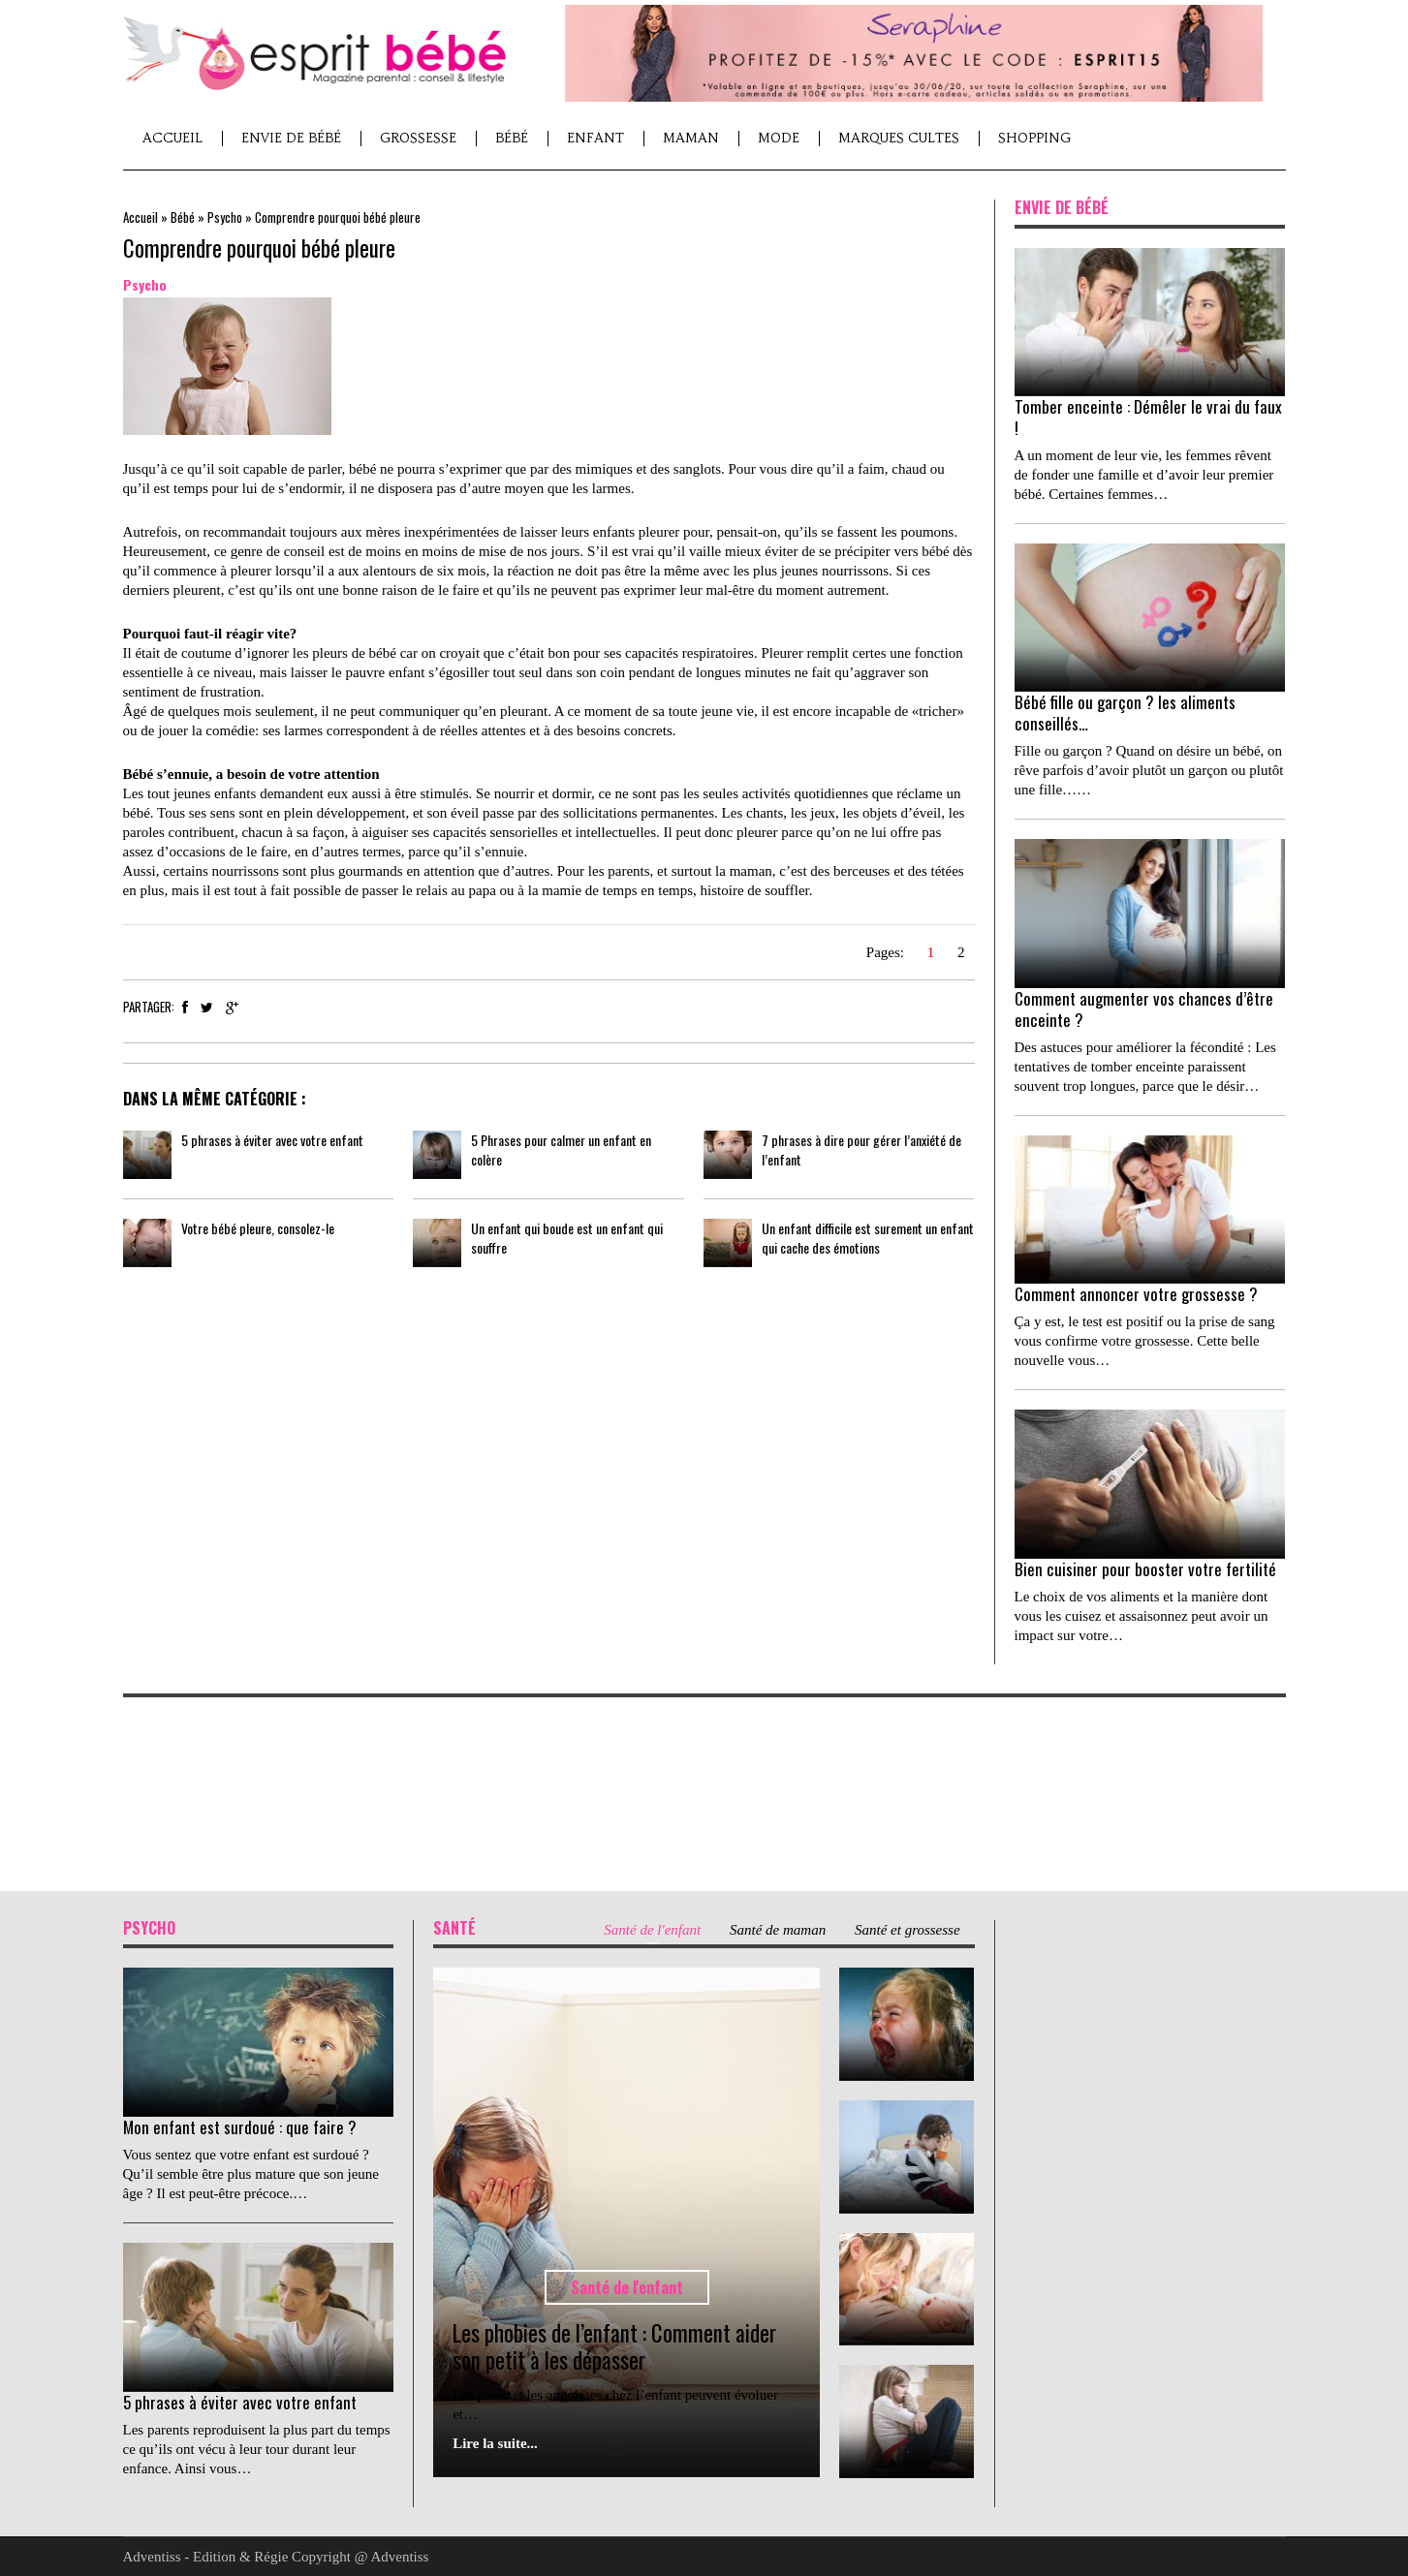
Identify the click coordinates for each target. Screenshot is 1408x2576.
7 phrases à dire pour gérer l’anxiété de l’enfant (861, 1149)
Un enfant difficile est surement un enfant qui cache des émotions (868, 1237)
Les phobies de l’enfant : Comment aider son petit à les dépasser (614, 2346)
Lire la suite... (495, 2443)
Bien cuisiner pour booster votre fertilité (1145, 1569)
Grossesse (418, 138)
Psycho (224, 217)
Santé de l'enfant (627, 2287)
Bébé (511, 138)
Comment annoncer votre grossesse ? (1136, 1294)
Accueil (172, 138)
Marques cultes (898, 138)
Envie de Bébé (291, 138)
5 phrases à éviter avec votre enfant (272, 1140)
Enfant (595, 138)
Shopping (1034, 138)
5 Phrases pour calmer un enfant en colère (561, 1149)
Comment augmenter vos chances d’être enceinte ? (1144, 1009)
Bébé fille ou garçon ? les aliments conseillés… (1125, 712)
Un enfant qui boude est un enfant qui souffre (567, 1237)
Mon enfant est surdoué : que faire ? (240, 2127)
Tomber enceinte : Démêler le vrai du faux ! (1148, 417)
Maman (691, 138)
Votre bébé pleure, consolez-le (257, 1228)
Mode (778, 138)
